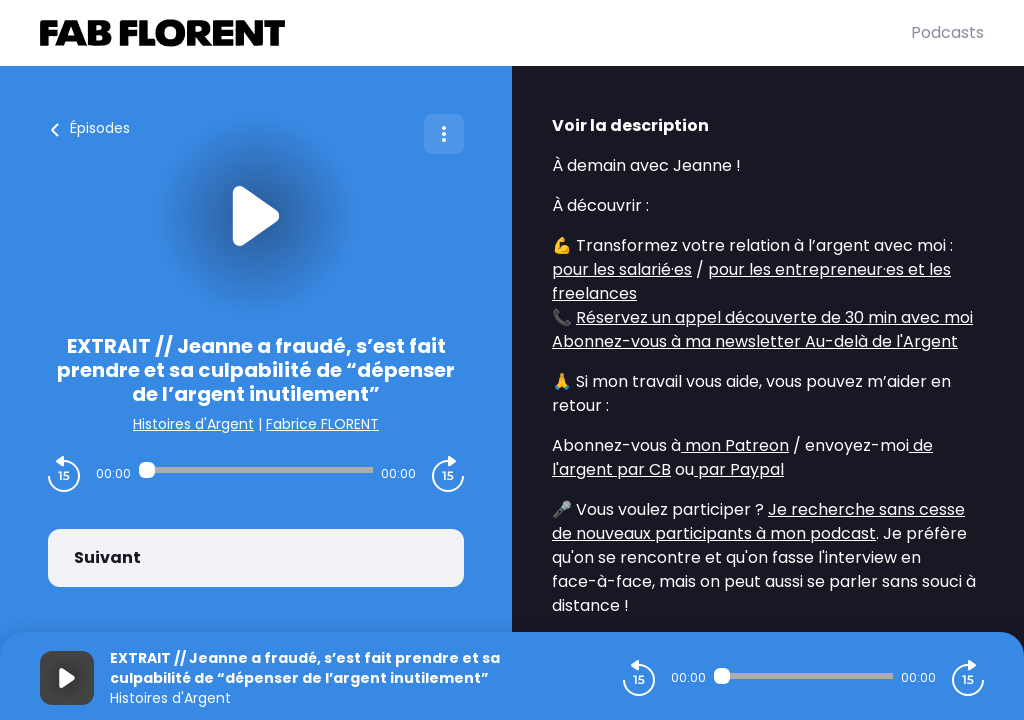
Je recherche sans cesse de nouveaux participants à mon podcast (758, 521)
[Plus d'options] (444, 134)
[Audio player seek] (256, 470)
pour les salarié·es (622, 269)
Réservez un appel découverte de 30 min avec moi (774, 317)
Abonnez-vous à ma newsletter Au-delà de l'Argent (755, 341)
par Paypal (739, 469)
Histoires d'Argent (193, 424)
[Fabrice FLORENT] (475, 33)
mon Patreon (735, 445)
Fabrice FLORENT (322, 424)
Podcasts (947, 32)
